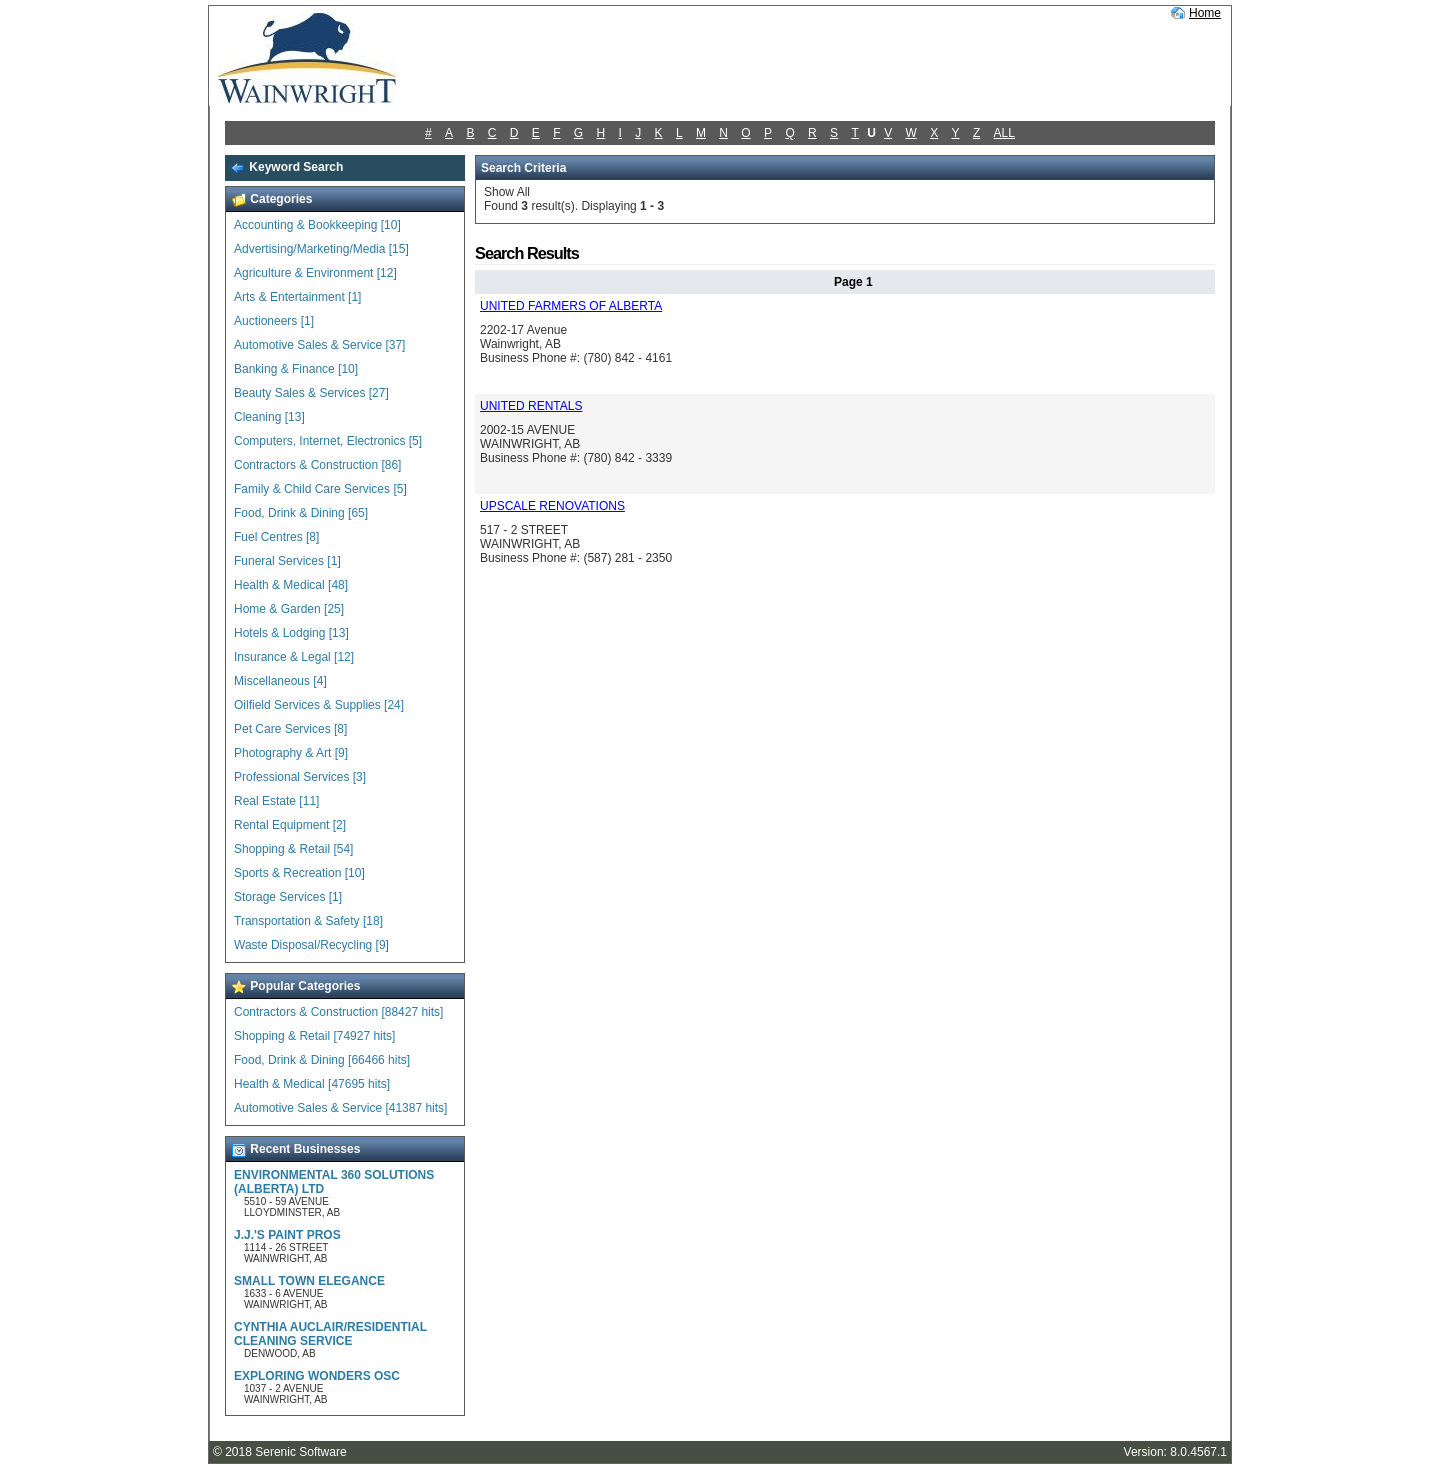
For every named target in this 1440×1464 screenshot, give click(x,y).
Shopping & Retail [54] (293, 849)
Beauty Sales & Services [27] (311, 393)
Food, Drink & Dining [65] (301, 513)
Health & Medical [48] (291, 585)
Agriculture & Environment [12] (315, 273)
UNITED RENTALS (531, 406)
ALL (1004, 133)
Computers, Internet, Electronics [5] (328, 441)
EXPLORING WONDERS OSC (317, 1376)
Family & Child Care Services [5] (320, 489)
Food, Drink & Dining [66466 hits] (322, 1060)
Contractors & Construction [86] (317, 465)
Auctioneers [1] (274, 321)
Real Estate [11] (276, 801)
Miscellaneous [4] (280, 681)
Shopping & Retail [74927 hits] (314, 1036)
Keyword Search (286, 167)
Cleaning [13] (269, 417)
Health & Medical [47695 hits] (312, 1084)
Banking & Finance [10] (296, 369)
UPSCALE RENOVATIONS (552, 506)
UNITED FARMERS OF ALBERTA (571, 306)
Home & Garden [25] (289, 609)
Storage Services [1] (288, 897)
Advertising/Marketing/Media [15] (321, 249)
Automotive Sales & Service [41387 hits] (340, 1108)
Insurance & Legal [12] (294, 657)
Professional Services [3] (300, 777)
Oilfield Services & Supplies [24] (319, 705)
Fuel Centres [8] (276, 537)
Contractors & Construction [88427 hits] (338, 1012)
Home (1205, 13)
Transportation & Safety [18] (308, 921)
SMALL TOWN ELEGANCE (309, 1281)
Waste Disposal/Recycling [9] (311, 945)
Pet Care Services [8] (290, 729)
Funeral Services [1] (287, 561)
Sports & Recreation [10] (299, 873)
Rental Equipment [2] (290, 825)
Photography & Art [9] (291, 753)
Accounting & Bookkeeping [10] (317, 225)
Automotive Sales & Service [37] (319, 345)
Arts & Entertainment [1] (297, 297)
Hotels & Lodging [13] (291, 633)
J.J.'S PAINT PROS (287, 1235)
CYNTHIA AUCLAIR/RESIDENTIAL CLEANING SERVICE (330, 1334)
